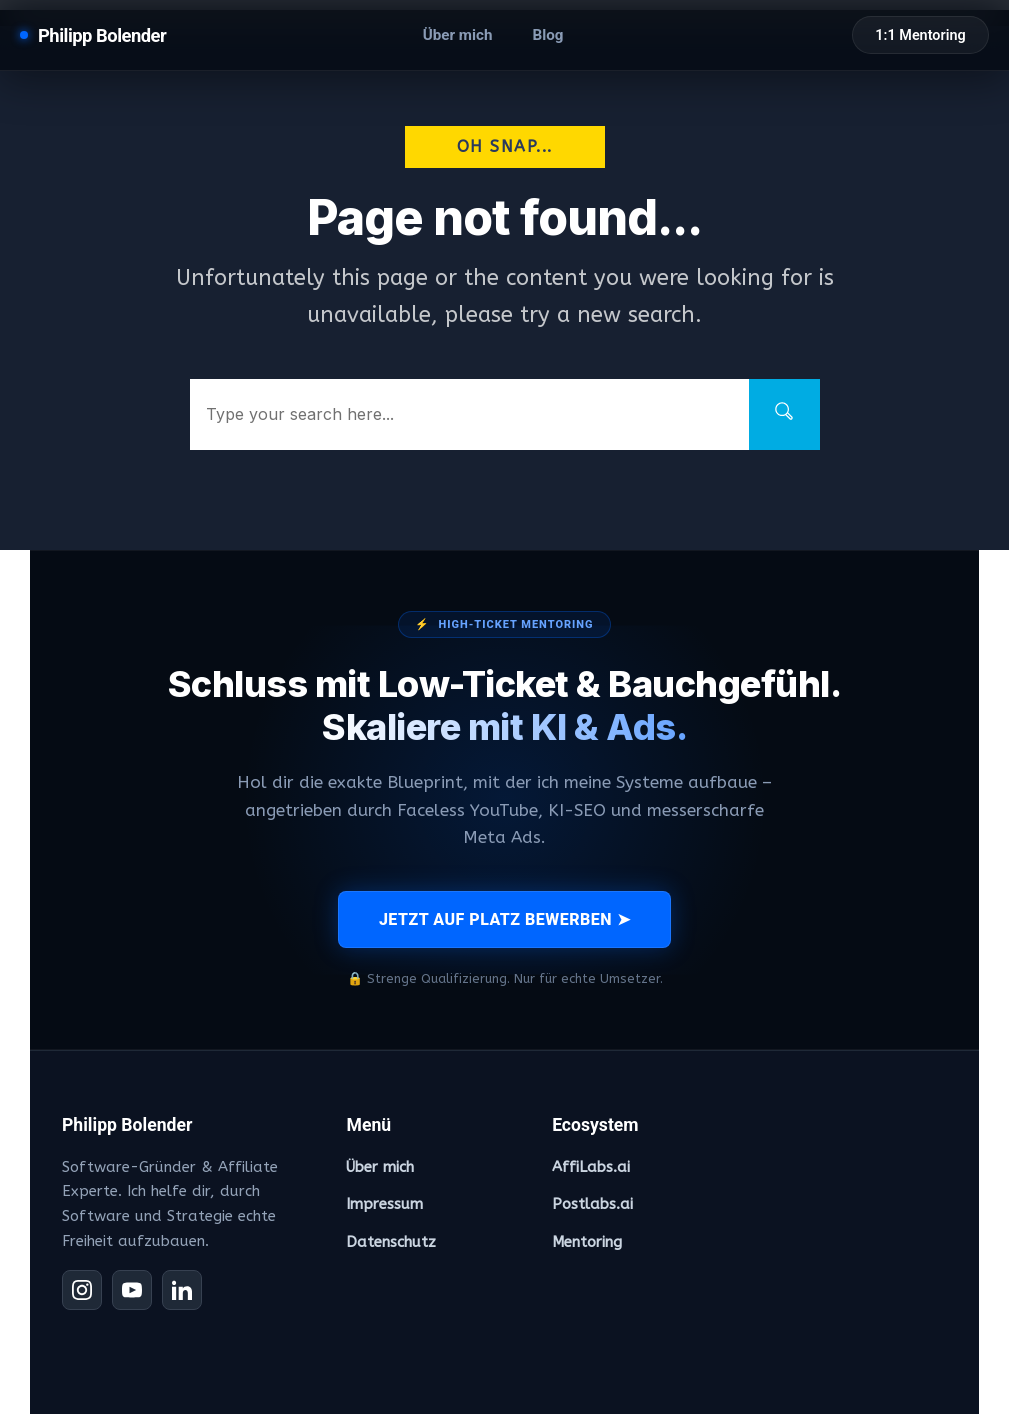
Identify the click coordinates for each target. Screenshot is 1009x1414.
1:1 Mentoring (920, 35)
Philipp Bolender (102, 35)
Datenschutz (391, 1242)
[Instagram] (82, 1290)
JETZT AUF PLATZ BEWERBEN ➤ (504, 919)
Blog (547, 35)
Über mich (458, 35)
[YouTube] (132, 1290)
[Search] (784, 414)
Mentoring (587, 1242)
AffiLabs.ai (591, 1167)
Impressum (384, 1204)
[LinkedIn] (182, 1290)
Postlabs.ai (592, 1204)
